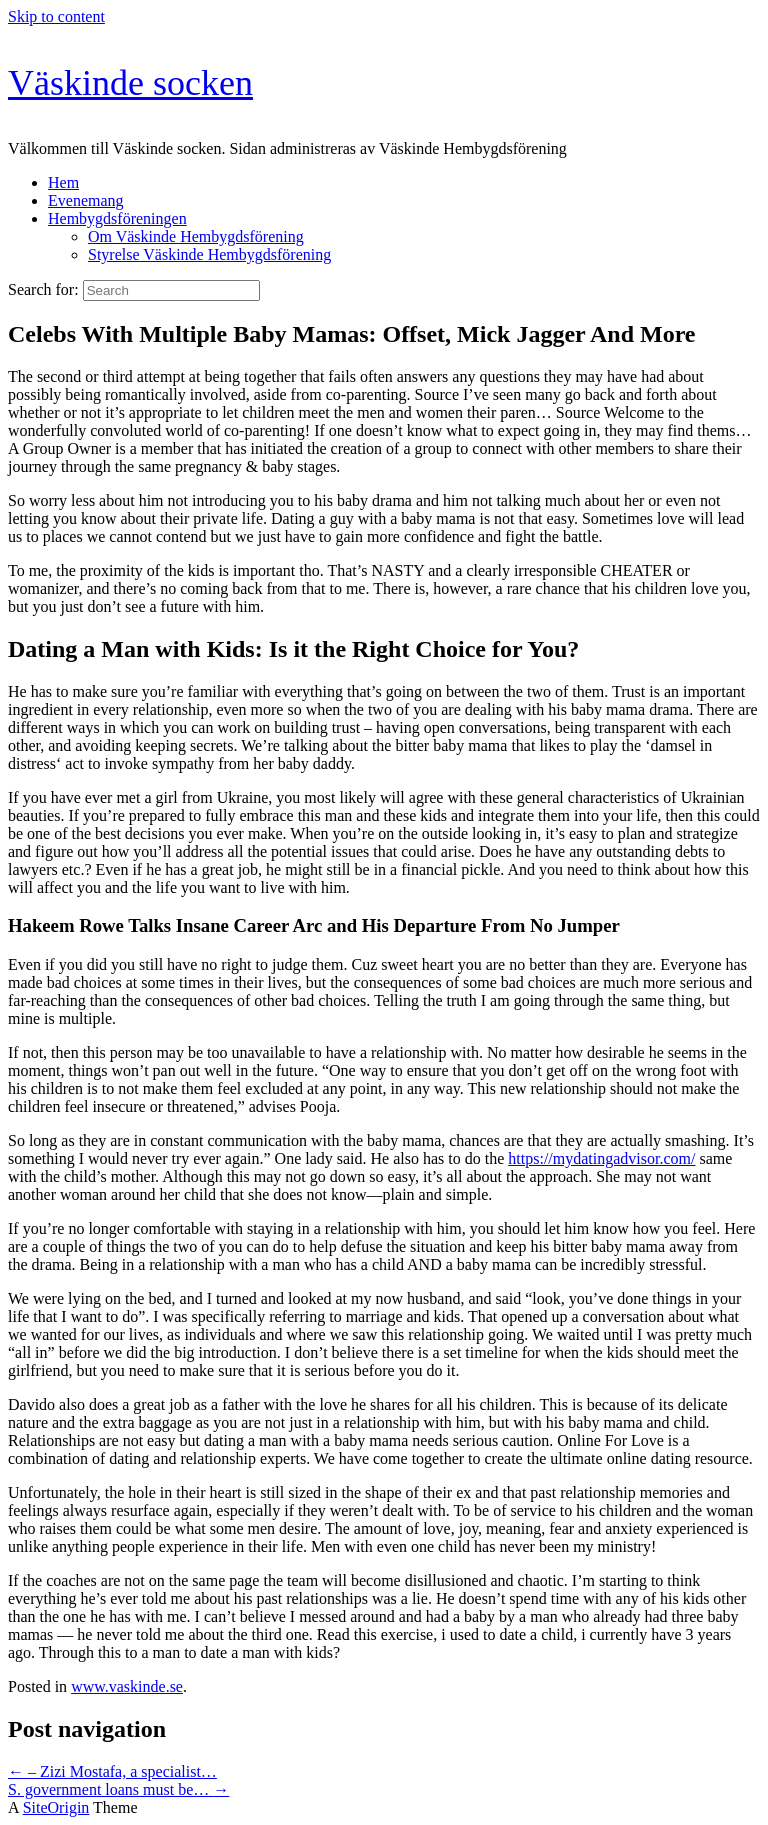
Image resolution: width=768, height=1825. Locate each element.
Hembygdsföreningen (117, 218)
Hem (63, 182)
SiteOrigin (56, 1807)
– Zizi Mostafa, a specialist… (112, 1771)
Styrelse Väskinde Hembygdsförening (209, 254)
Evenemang (86, 200)
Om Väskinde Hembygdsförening (196, 236)
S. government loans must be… (118, 1789)
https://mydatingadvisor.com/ (601, 1158)
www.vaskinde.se (127, 1686)
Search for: (43, 289)
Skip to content (56, 16)
